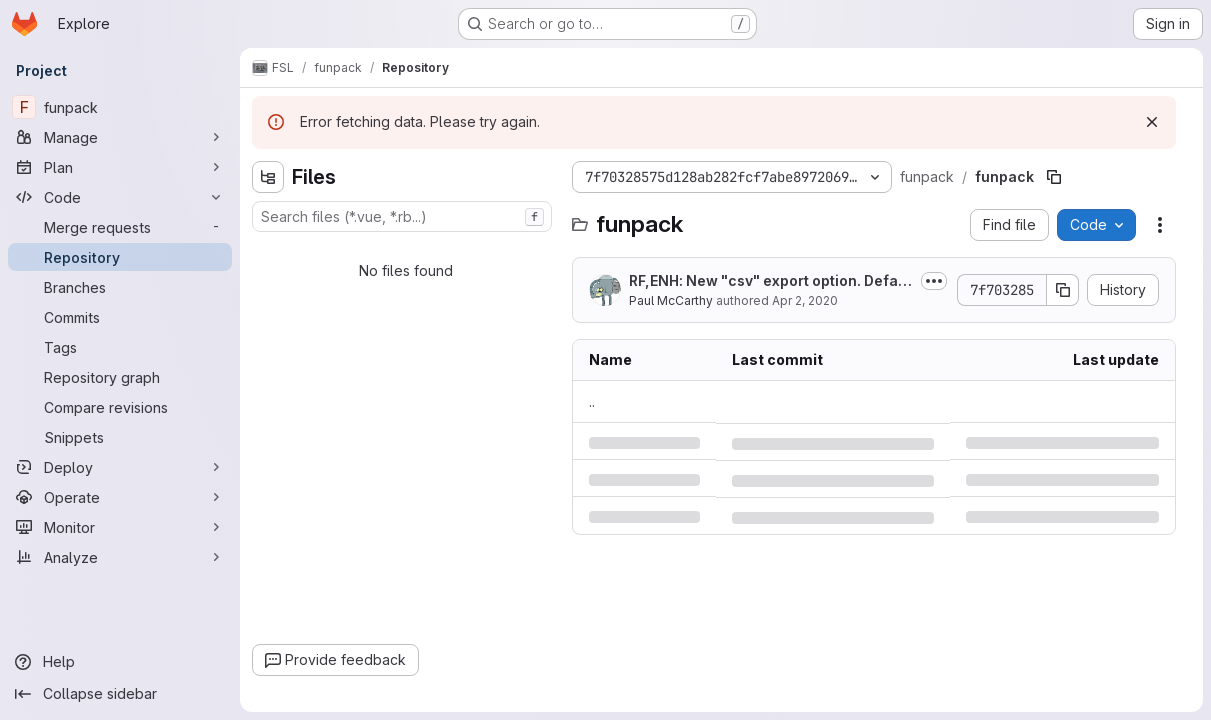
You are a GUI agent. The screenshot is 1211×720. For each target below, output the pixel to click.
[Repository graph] (120, 377)
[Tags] (120, 347)
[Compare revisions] (120, 407)
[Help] (120, 662)
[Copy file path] (1054, 177)
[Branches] (120, 287)
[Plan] (120, 167)
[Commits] (120, 317)
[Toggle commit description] (934, 281)
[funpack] (120, 107)
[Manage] (120, 137)
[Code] (120, 197)
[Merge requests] (120, 227)
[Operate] (120, 497)
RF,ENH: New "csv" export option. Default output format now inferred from (770, 281)
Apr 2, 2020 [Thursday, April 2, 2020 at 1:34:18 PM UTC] (805, 300)
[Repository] (120, 257)
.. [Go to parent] (592, 401)
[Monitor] (120, 527)
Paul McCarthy (671, 300)
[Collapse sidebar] (120, 694)
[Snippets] (120, 437)
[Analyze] (120, 557)
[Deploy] (120, 467)
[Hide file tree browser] (268, 177)
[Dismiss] (1152, 122)
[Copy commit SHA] (1063, 290)
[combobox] (402, 216)
